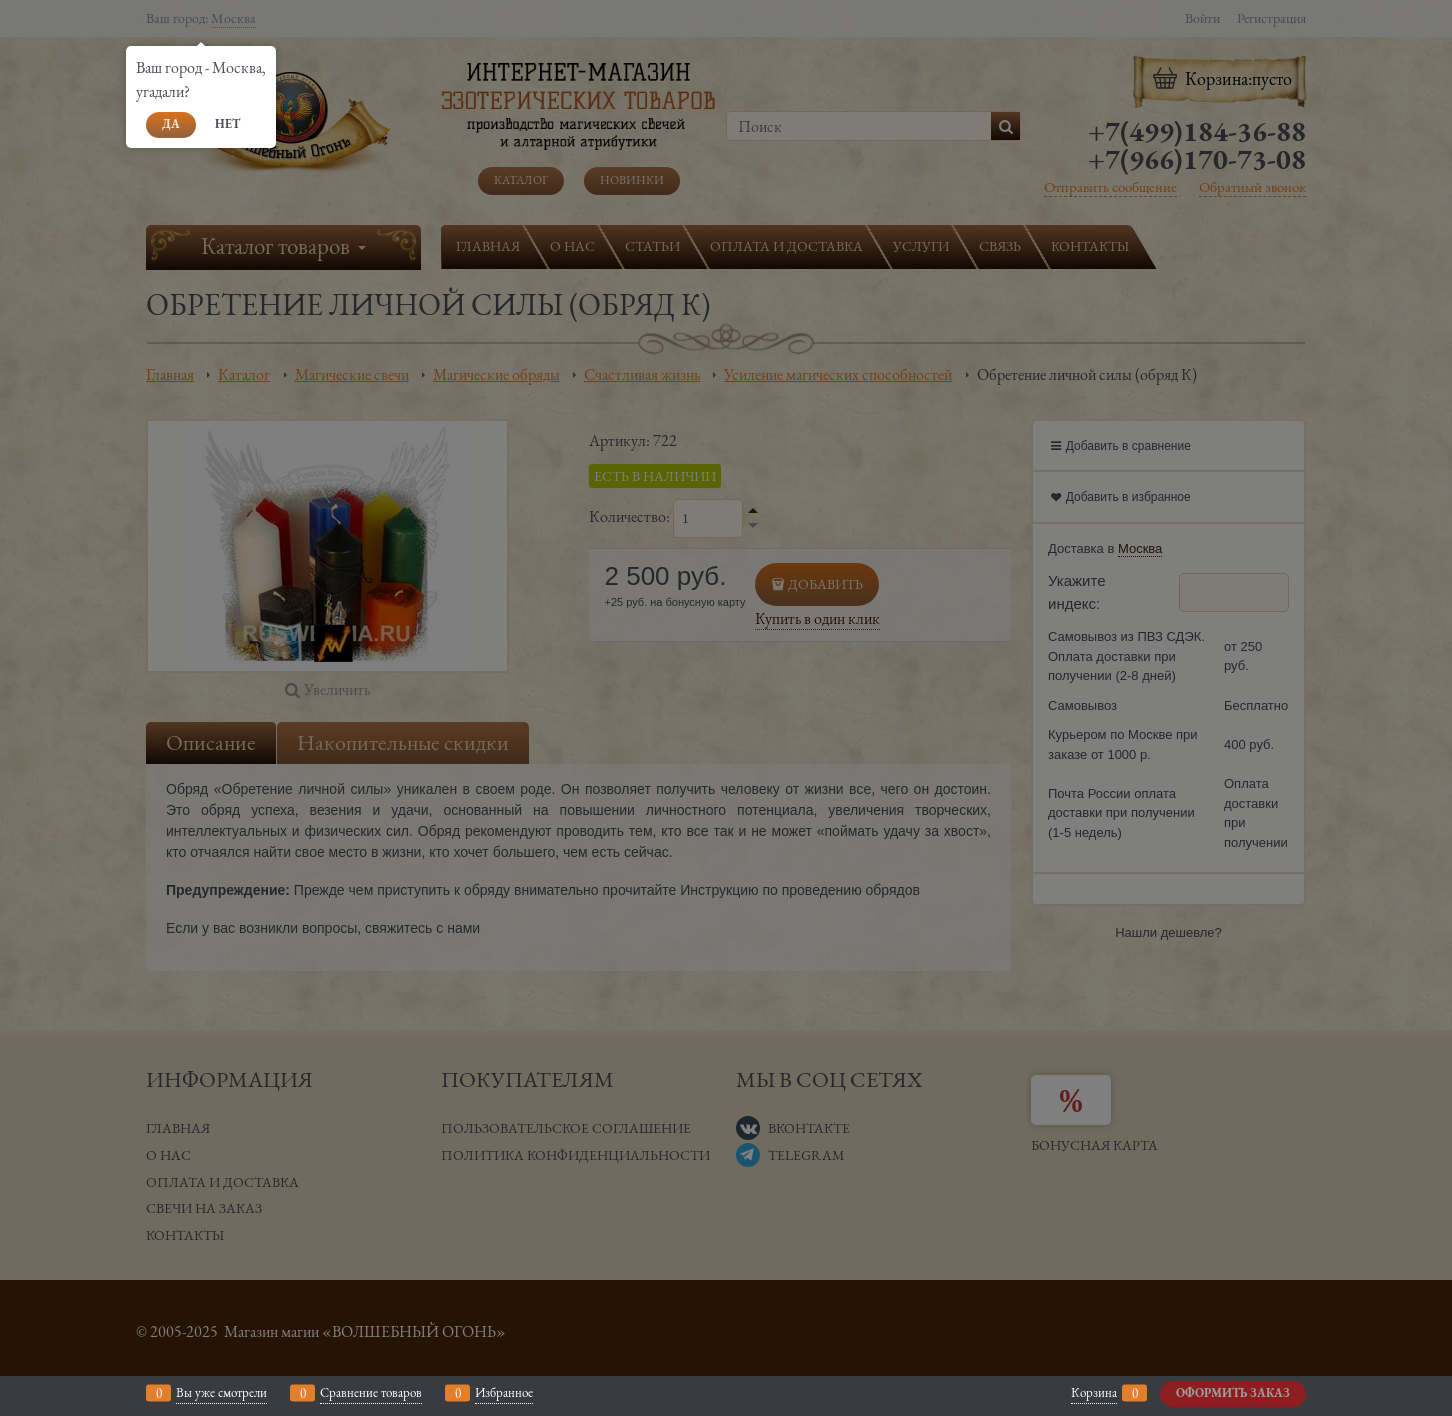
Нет (227, 124)
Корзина (1094, 1392)
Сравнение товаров (371, 1392)
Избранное (504, 1392)
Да (171, 124)
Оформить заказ (1233, 1393)
